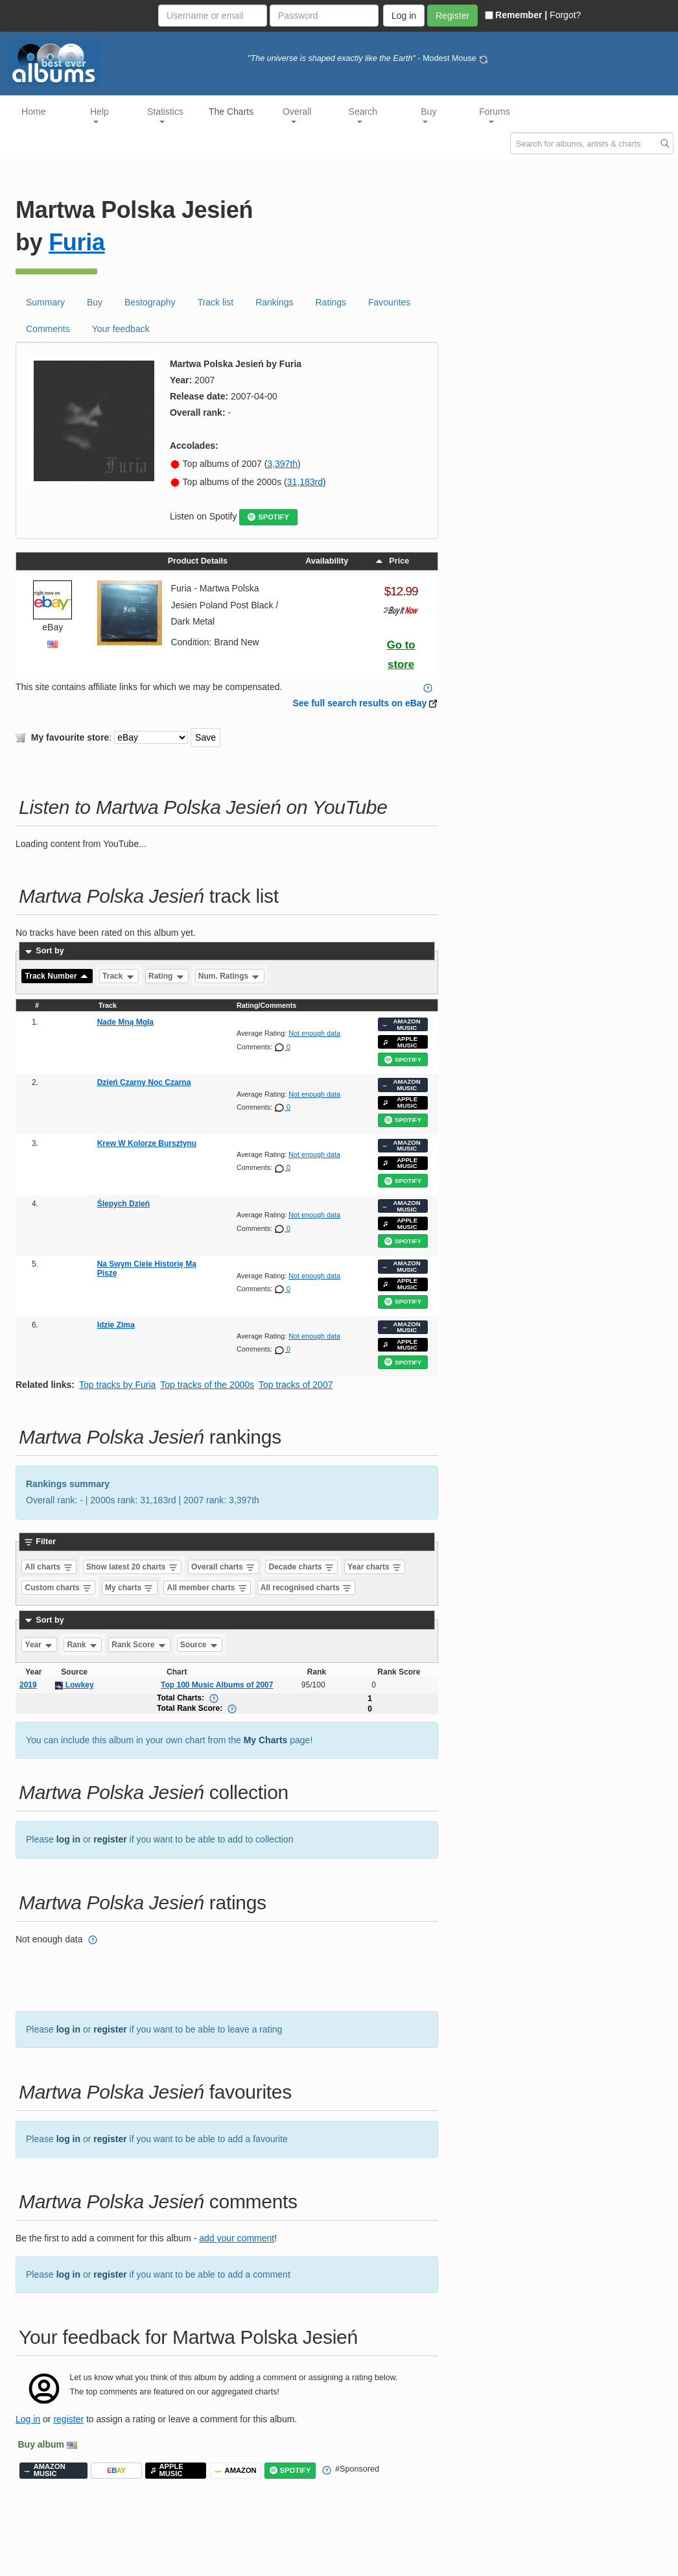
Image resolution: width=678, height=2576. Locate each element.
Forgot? (565, 15)
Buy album (41, 2444)
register (109, 1839)
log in (68, 1839)
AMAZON (236, 2470)
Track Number (57, 976)
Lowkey (74, 1684)
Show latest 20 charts (132, 1566)
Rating (166, 976)
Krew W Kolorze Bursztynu (146, 1143)
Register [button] (452, 15)
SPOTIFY (268, 517)
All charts (49, 1566)
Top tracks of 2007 (296, 1384)
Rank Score (139, 1644)
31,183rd (305, 482)
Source (199, 1644)
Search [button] (363, 114)
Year (39, 1644)
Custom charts (58, 1587)
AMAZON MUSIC (401, 1024)
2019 (28, 1684)
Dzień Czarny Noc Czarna (144, 1082)
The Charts (231, 111)
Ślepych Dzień (123, 1203)
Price (391, 561)
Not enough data (314, 1033)
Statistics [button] (165, 114)
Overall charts (223, 1566)
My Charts (266, 1740)
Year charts (374, 1566)
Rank (83, 1644)
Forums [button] (494, 114)
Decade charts (301, 1566)
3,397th (282, 464)
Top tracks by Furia (117, 1384)
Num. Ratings (229, 976)
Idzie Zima (116, 1325)
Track (118, 976)
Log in (28, 2419)
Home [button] (33, 111)
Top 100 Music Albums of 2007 (217, 1684)
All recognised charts (306, 1587)
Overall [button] (297, 114)
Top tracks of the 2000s (207, 1384)
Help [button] (99, 114)
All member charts (207, 1587)
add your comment (236, 2238)
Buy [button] (428, 114)
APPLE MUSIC (399, 1042)
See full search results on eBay (359, 703)
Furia (77, 242)
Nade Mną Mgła (125, 1022)
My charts (129, 1587)
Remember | (516, 15)
